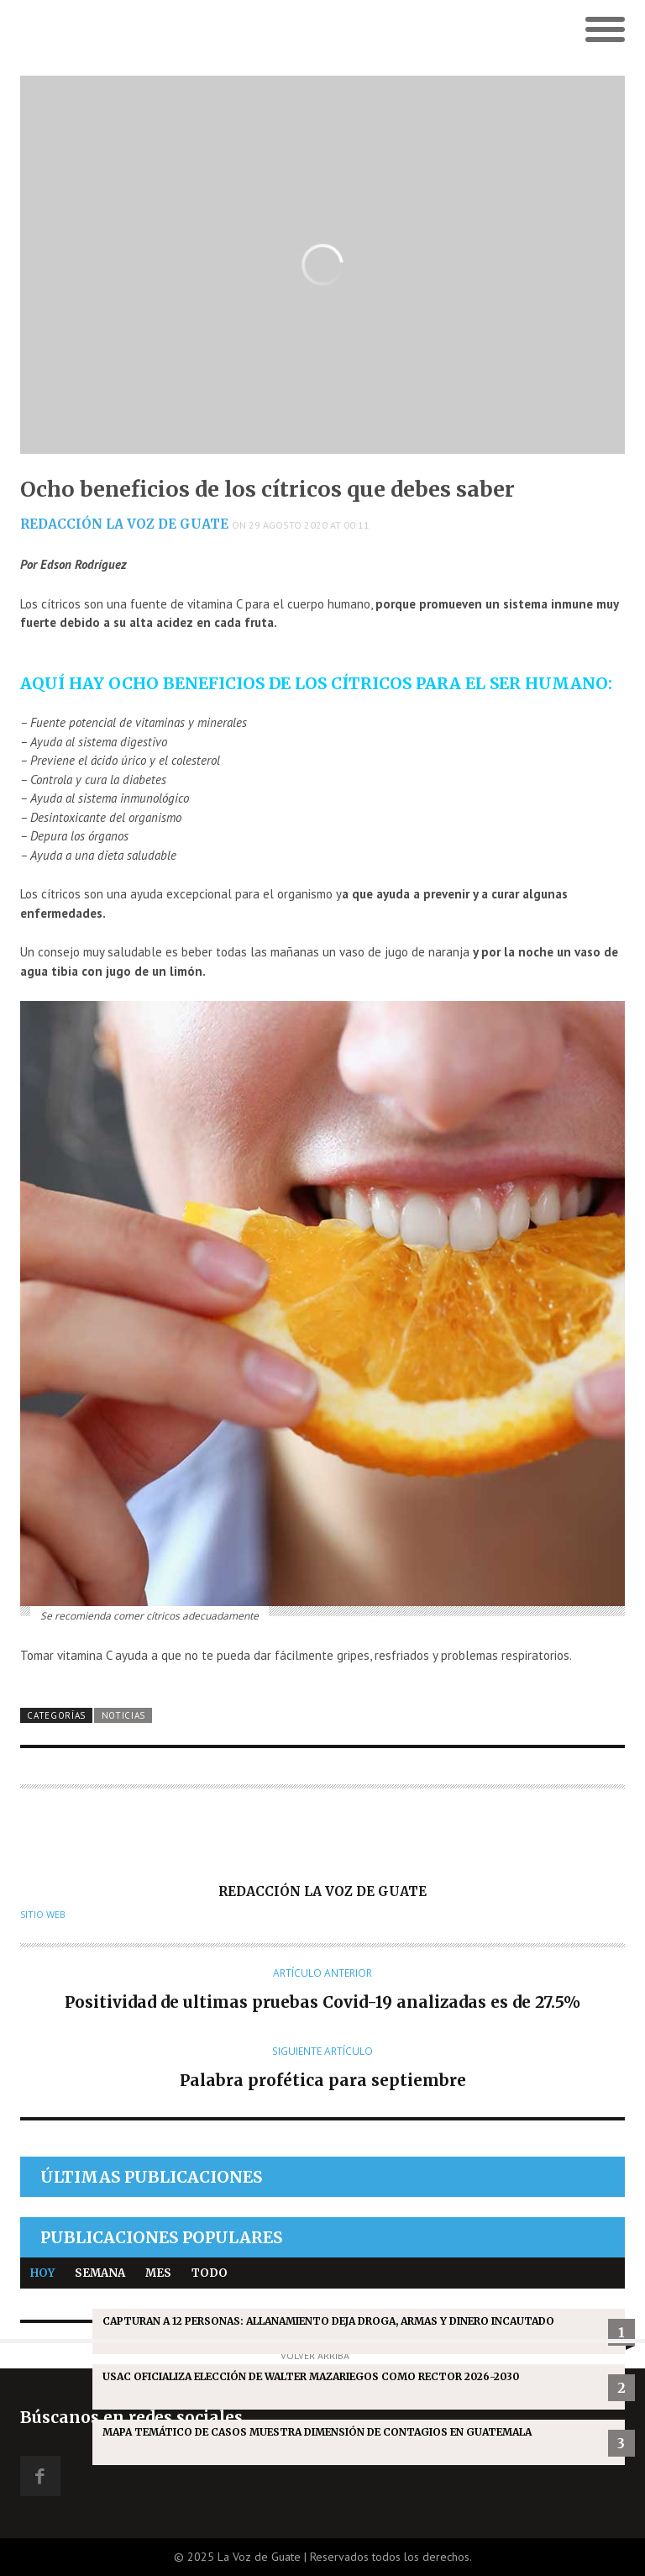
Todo (209, 2273)
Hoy (42, 2273)
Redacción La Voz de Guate (124, 524)
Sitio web (43, 1915)
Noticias (124, 1715)
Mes (158, 2273)
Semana (100, 2273)
